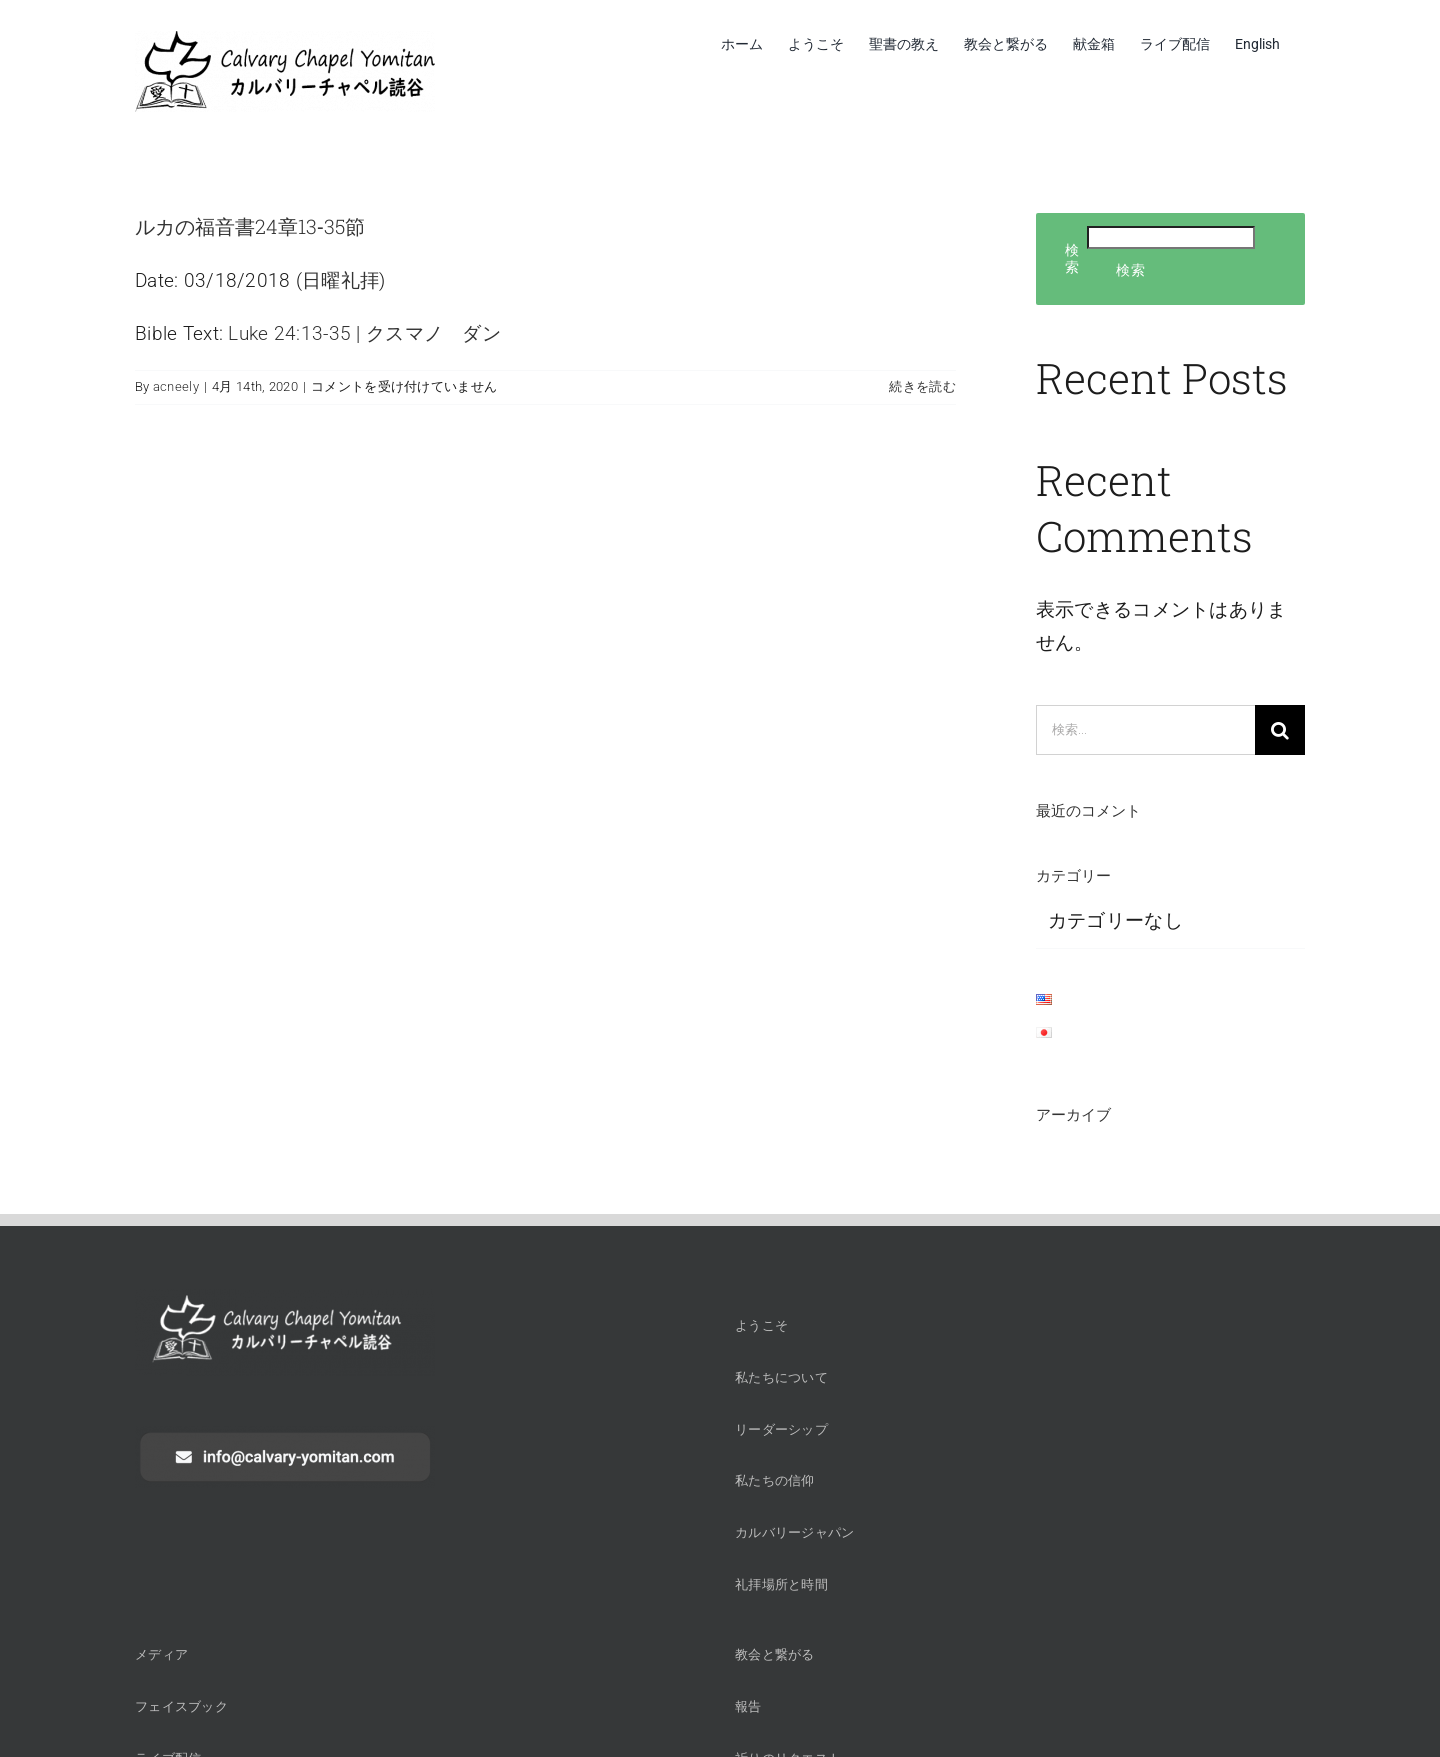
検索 (1072, 258)
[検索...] (1145, 730)
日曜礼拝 (340, 280)
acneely (176, 386)
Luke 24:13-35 (289, 333)
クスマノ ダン (433, 333)
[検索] (1280, 730)
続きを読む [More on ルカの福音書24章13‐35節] (922, 386)
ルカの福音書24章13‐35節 (250, 226)
